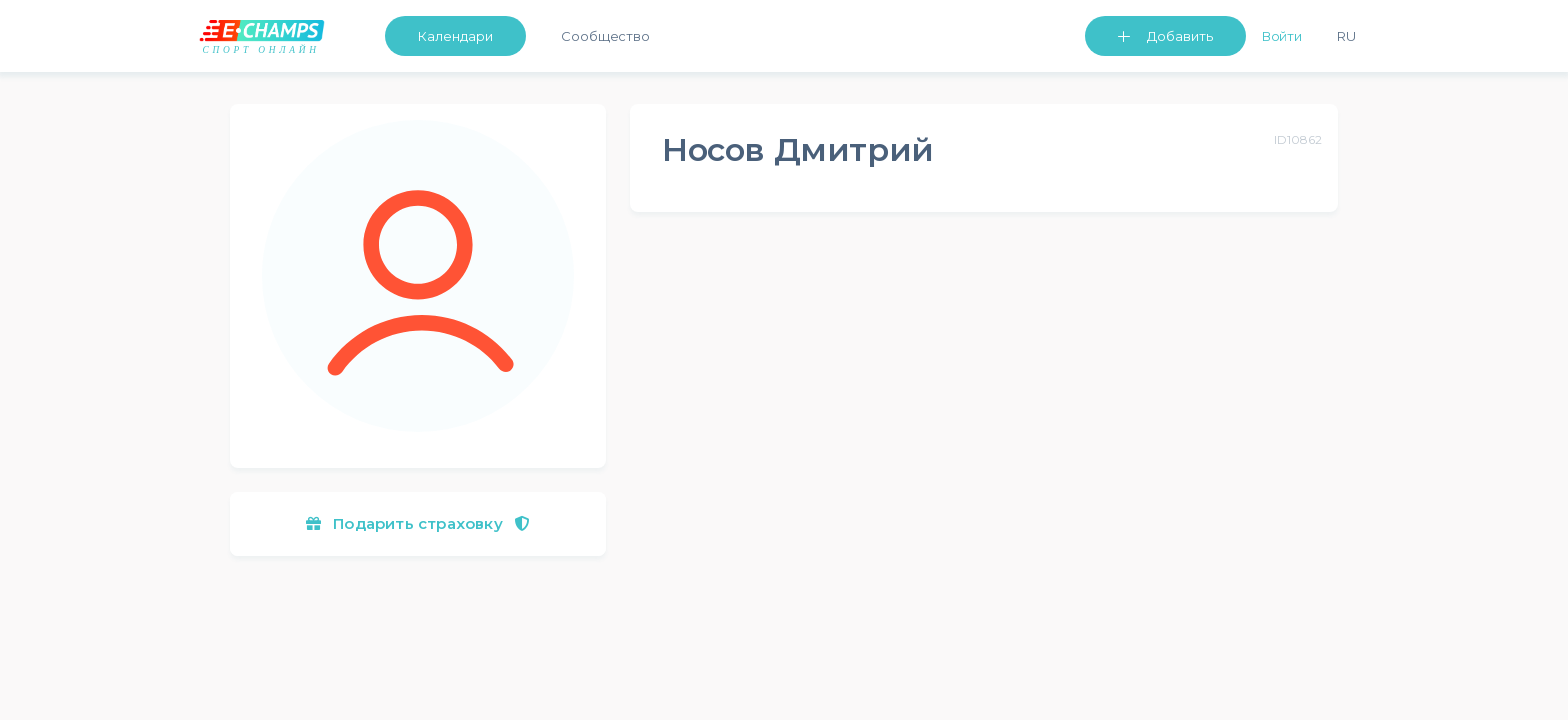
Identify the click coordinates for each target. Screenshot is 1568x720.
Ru (1346, 36)
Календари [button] (455, 36)
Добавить (1180, 36)
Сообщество (605, 36)
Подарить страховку (418, 523)
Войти (1282, 36)
